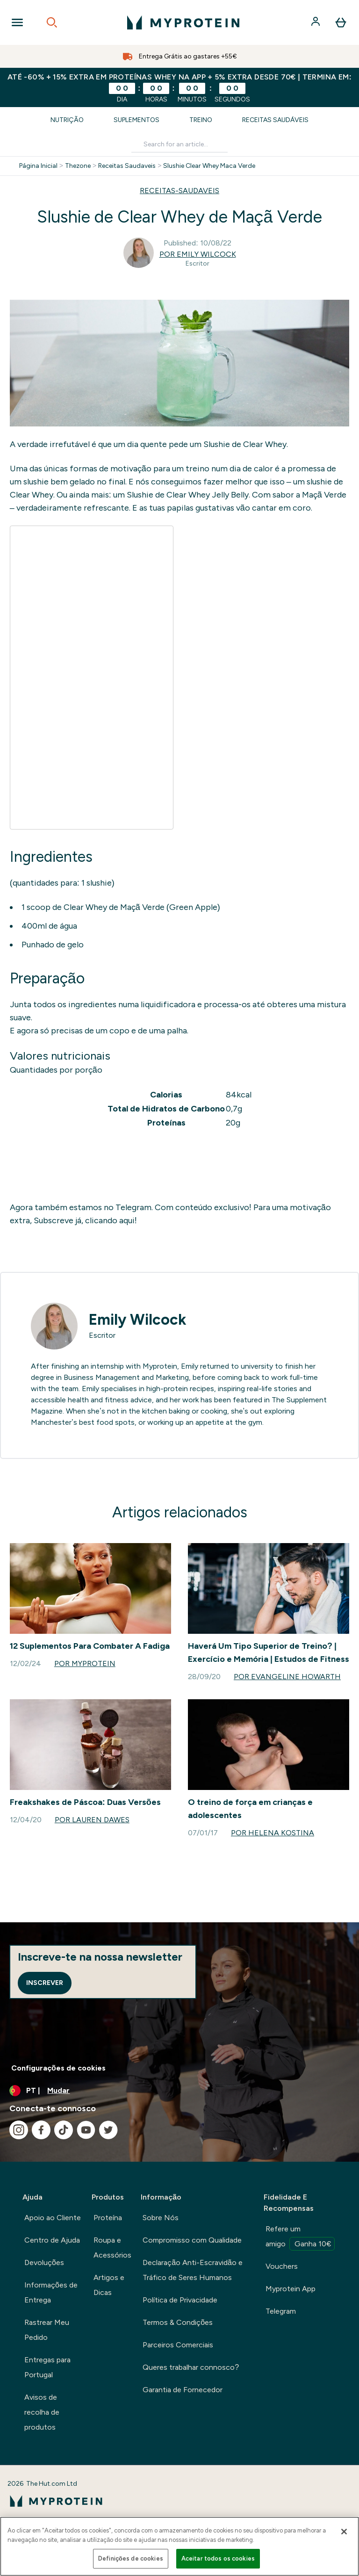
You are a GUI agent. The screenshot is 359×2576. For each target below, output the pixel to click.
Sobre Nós (161, 2217)
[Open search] (51, 22)
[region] (179, 2546)
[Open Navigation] (17, 22)
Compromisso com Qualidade (192, 2240)
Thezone (78, 166)
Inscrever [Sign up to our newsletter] (44, 1983)
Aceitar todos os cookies (218, 2558)
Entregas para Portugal (47, 2367)
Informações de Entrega (51, 2292)
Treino (200, 120)
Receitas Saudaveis (127, 166)
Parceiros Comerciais (178, 2344)
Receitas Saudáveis (275, 120)
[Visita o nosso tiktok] (63, 2130)
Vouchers (282, 2266)
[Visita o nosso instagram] (18, 2130)
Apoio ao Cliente (52, 2217)
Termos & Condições (178, 2322)
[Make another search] (179, 144)
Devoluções (44, 2262)
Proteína (107, 2217)
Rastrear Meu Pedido (46, 2330)
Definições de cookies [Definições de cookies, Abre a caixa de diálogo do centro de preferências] (130, 2558)
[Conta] (316, 22)
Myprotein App (291, 2288)
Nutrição (66, 120)
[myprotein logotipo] (183, 22)
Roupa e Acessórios (112, 2247)
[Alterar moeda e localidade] (179, 2090)
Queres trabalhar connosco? (191, 2367)
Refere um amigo (300, 2237)
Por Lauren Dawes (92, 1819)
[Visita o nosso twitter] (108, 2130)
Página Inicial (38, 166)
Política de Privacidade (180, 2299)
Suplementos (136, 120)
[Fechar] (344, 2531)
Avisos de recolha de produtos (41, 2412)
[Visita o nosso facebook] (41, 2130)
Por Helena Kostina (272, 1832)
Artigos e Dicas (108, 2285)
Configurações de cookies (58, 2068)
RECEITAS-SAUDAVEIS (179, 190)
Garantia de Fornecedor (183, 2389)
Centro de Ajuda (52, 2240)
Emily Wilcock (137, 1319)
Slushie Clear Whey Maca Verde (209, 166)
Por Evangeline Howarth (287, 1676)
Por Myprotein (84, 1663)
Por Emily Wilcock (197, 254)
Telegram (281, 2311)
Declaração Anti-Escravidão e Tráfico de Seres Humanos (193, 2270)
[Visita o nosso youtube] (86, 2130)
